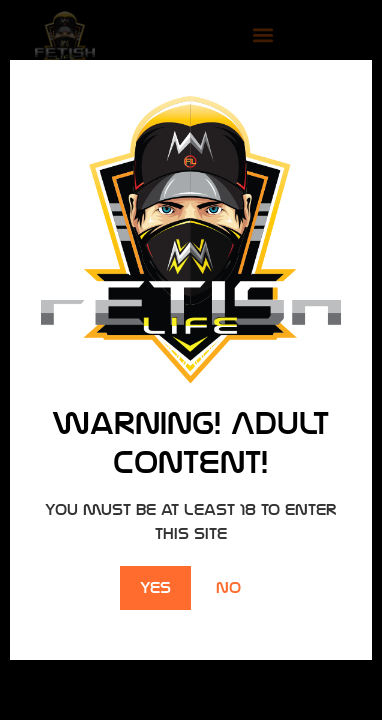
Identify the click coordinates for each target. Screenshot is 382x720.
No (228, 587)
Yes (155, 587)
